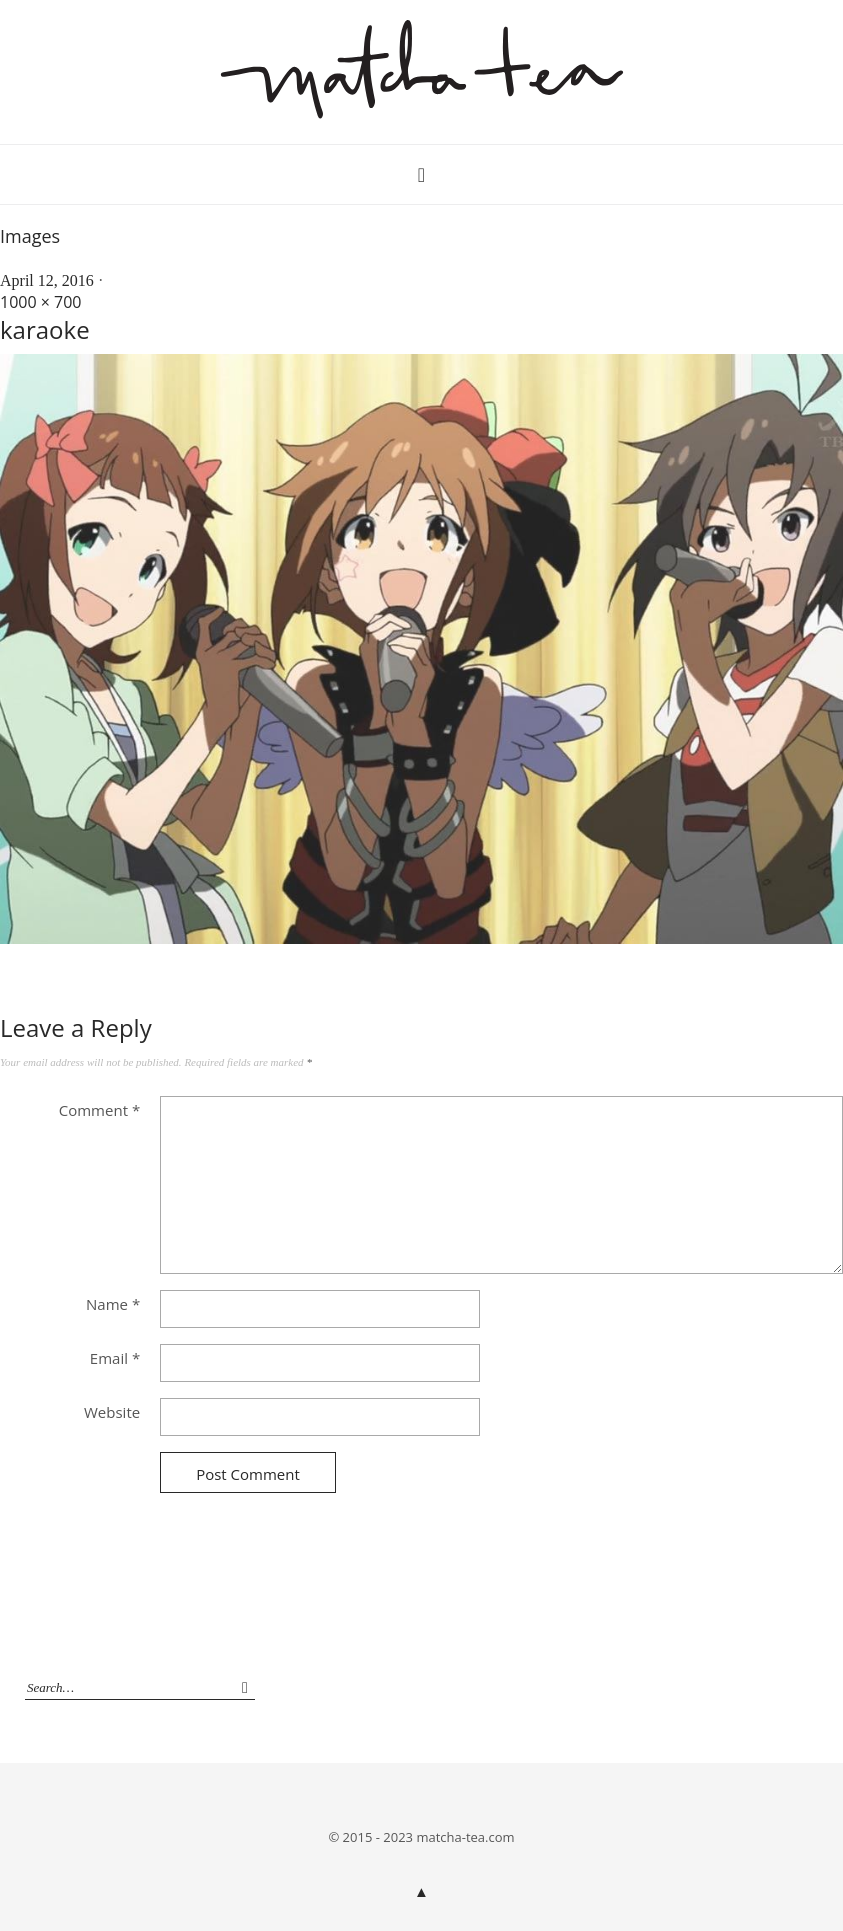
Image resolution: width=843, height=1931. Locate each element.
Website (112, 1412)
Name (113, 1304)
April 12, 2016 (47, 280)
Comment (99, 1110)
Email (115, 1358)
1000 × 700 (41, 302)
